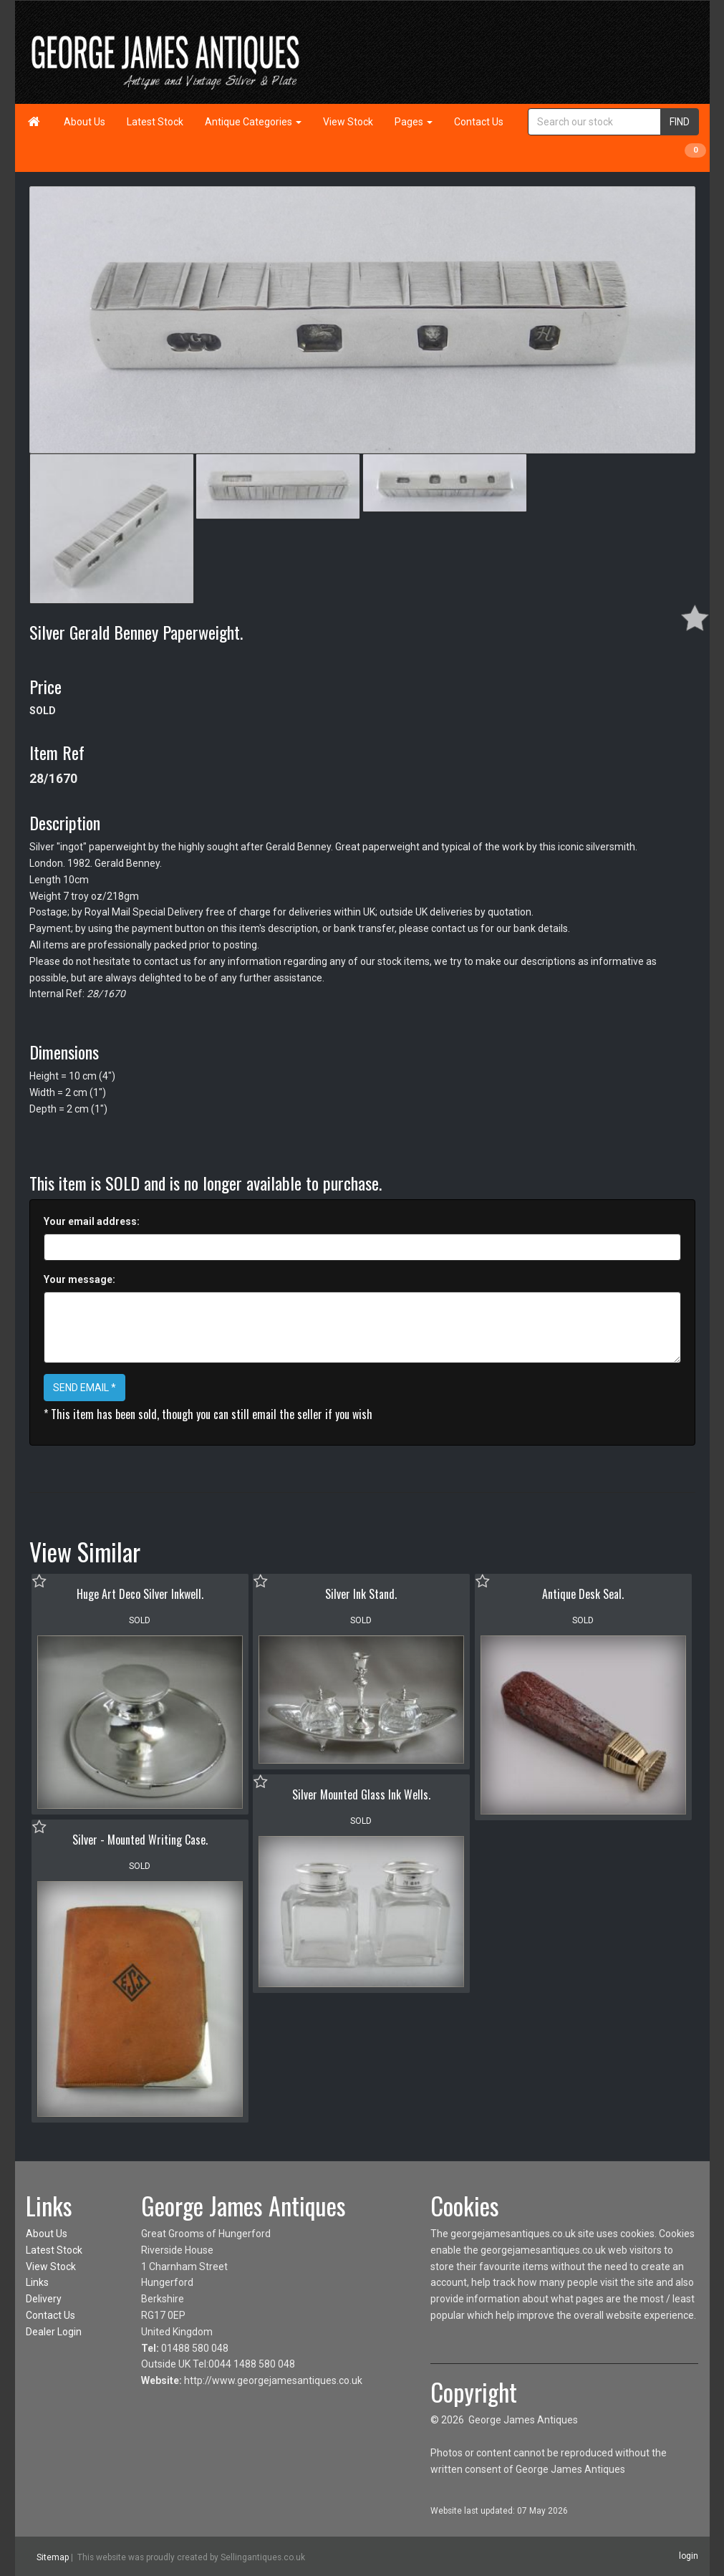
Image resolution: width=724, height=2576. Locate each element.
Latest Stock (155, 122)
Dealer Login (54, 2331)
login (688, 2556)
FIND (680, 122)
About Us (84, 122)
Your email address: (92, 1221)
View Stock (348, 122)
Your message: (79, 1279)
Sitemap (53, 2557)
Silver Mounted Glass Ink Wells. (361, 1794)
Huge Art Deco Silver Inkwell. (140, 1593)
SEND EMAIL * (84, 1387)
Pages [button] (414, 122)
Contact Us (478, 122)
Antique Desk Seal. (583, 1593)
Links (37, 2282)
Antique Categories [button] (253, 122)
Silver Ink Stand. (361, 1593)
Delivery (44, 2299)
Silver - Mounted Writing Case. (140, 1839)
